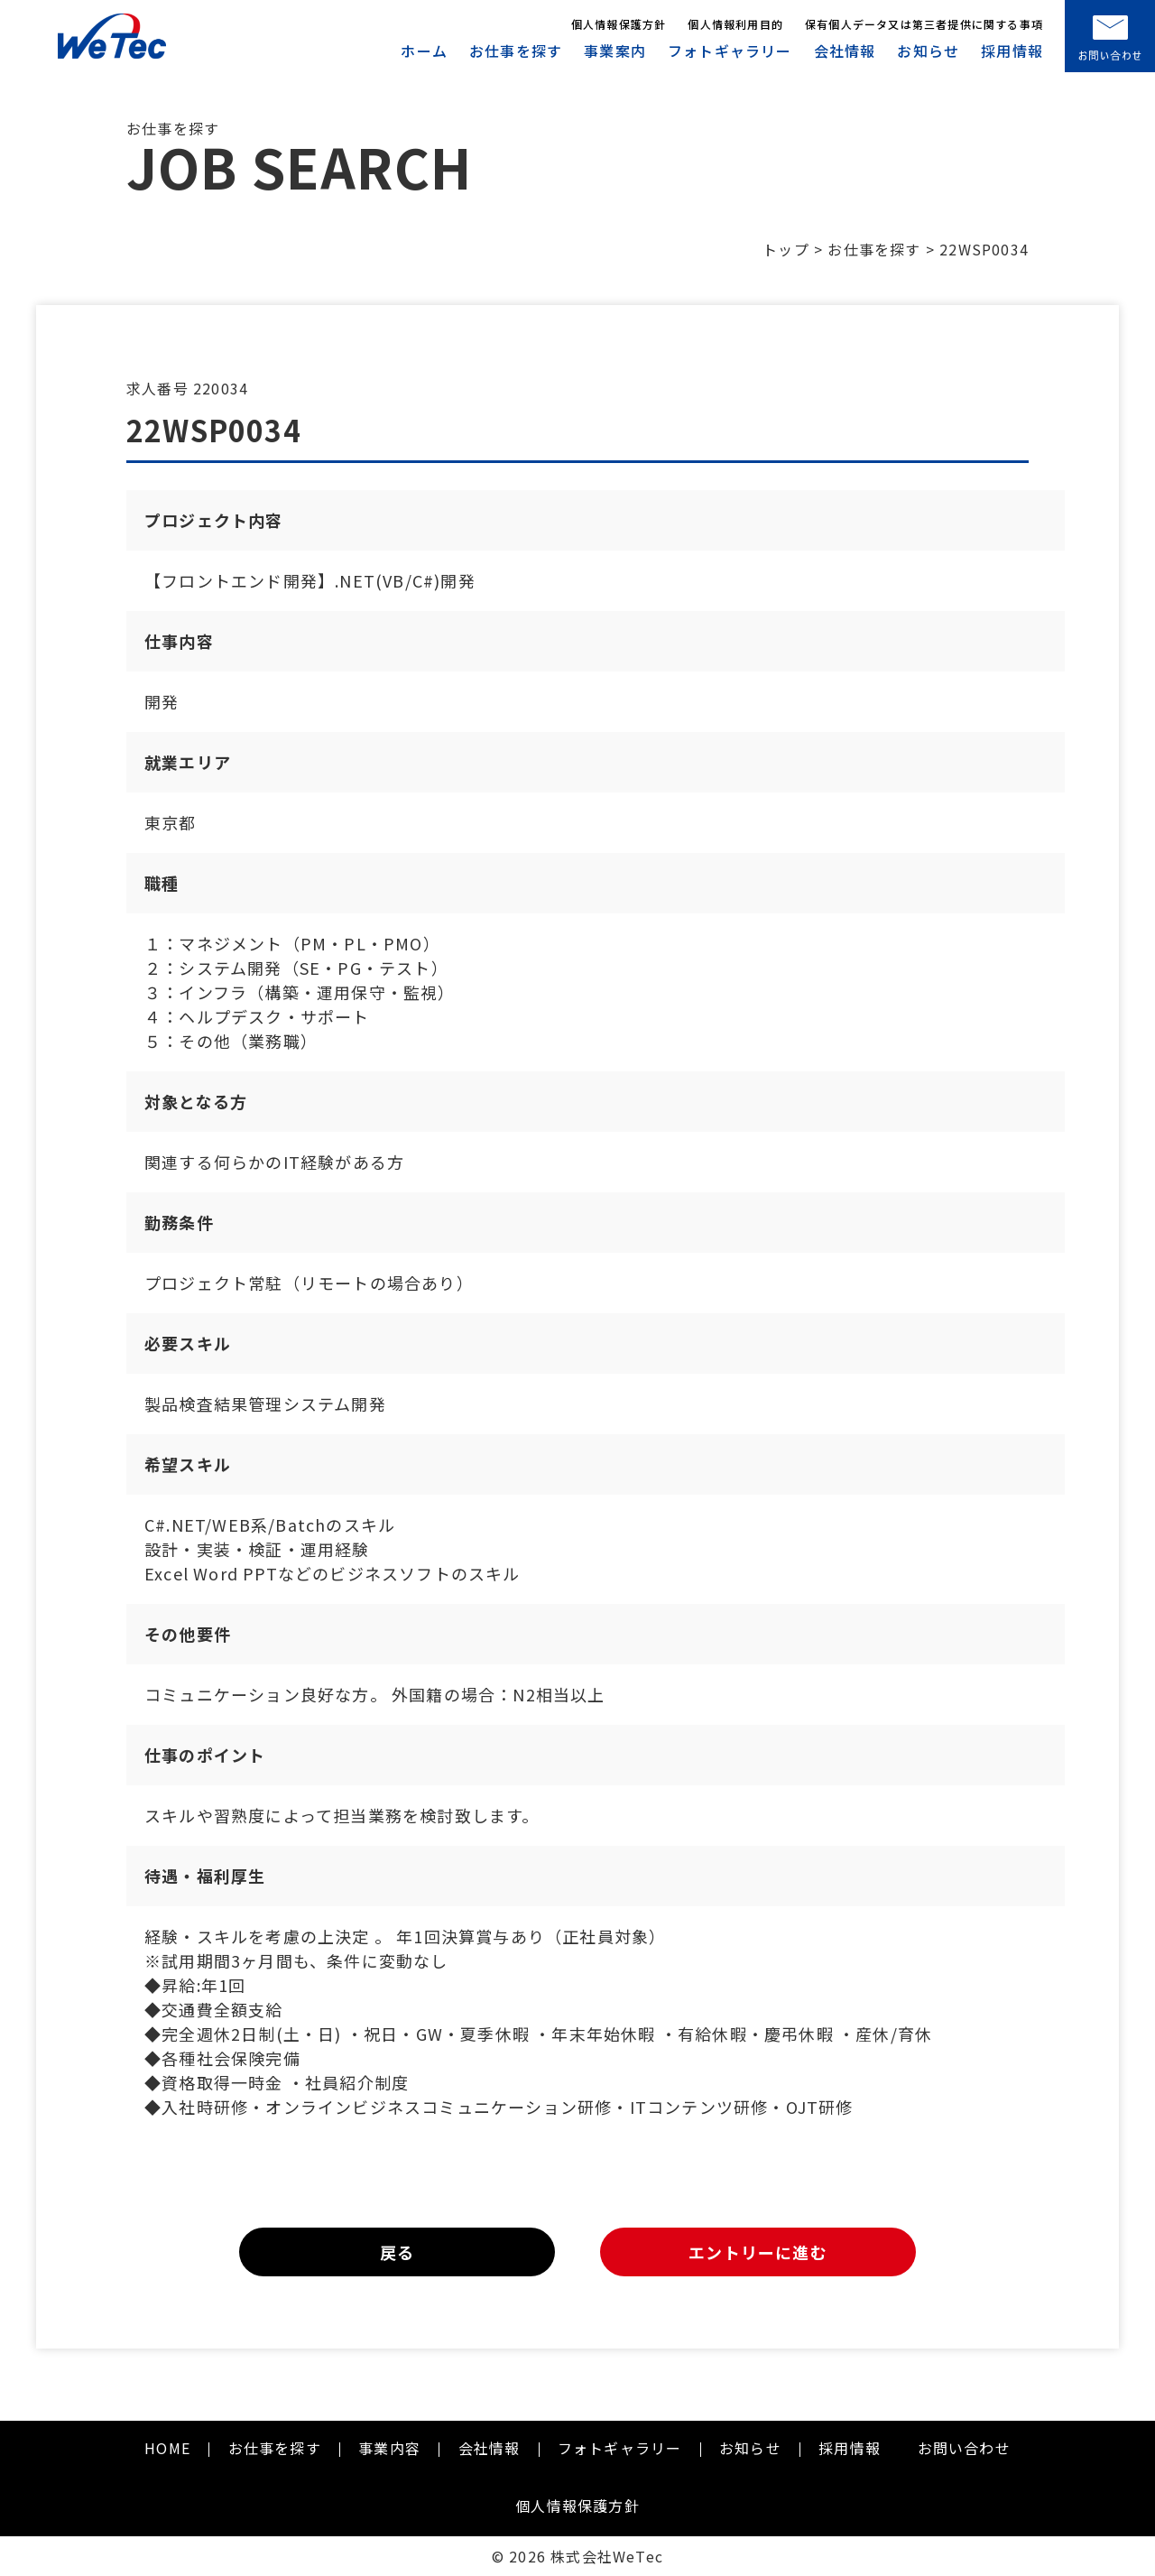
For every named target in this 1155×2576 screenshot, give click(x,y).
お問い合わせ (964, 2448)
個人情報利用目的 (735, 24)
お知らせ (928, 50)
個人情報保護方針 (619, 24)
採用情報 (1012, 50)
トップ (785, 249)
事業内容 (389, 2448)
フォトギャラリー (730, 50)
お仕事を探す (515, 50)
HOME (167, 2448)
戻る (397, 2252)
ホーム (424, 50)
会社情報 (845, 50)
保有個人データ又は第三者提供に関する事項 (924, 24)
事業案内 (615, 50)
